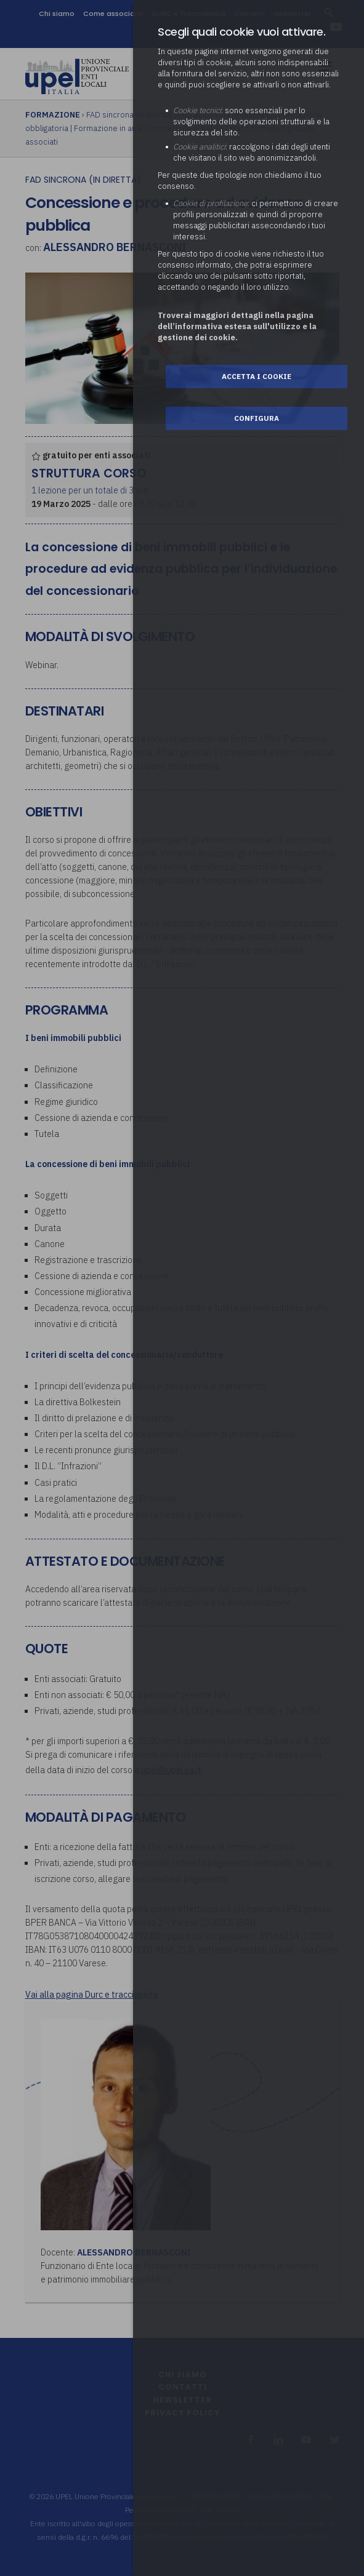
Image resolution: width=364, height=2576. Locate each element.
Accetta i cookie (256, 376)
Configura (256, 418)
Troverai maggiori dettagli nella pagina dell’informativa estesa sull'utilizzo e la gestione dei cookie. (237, 326)
